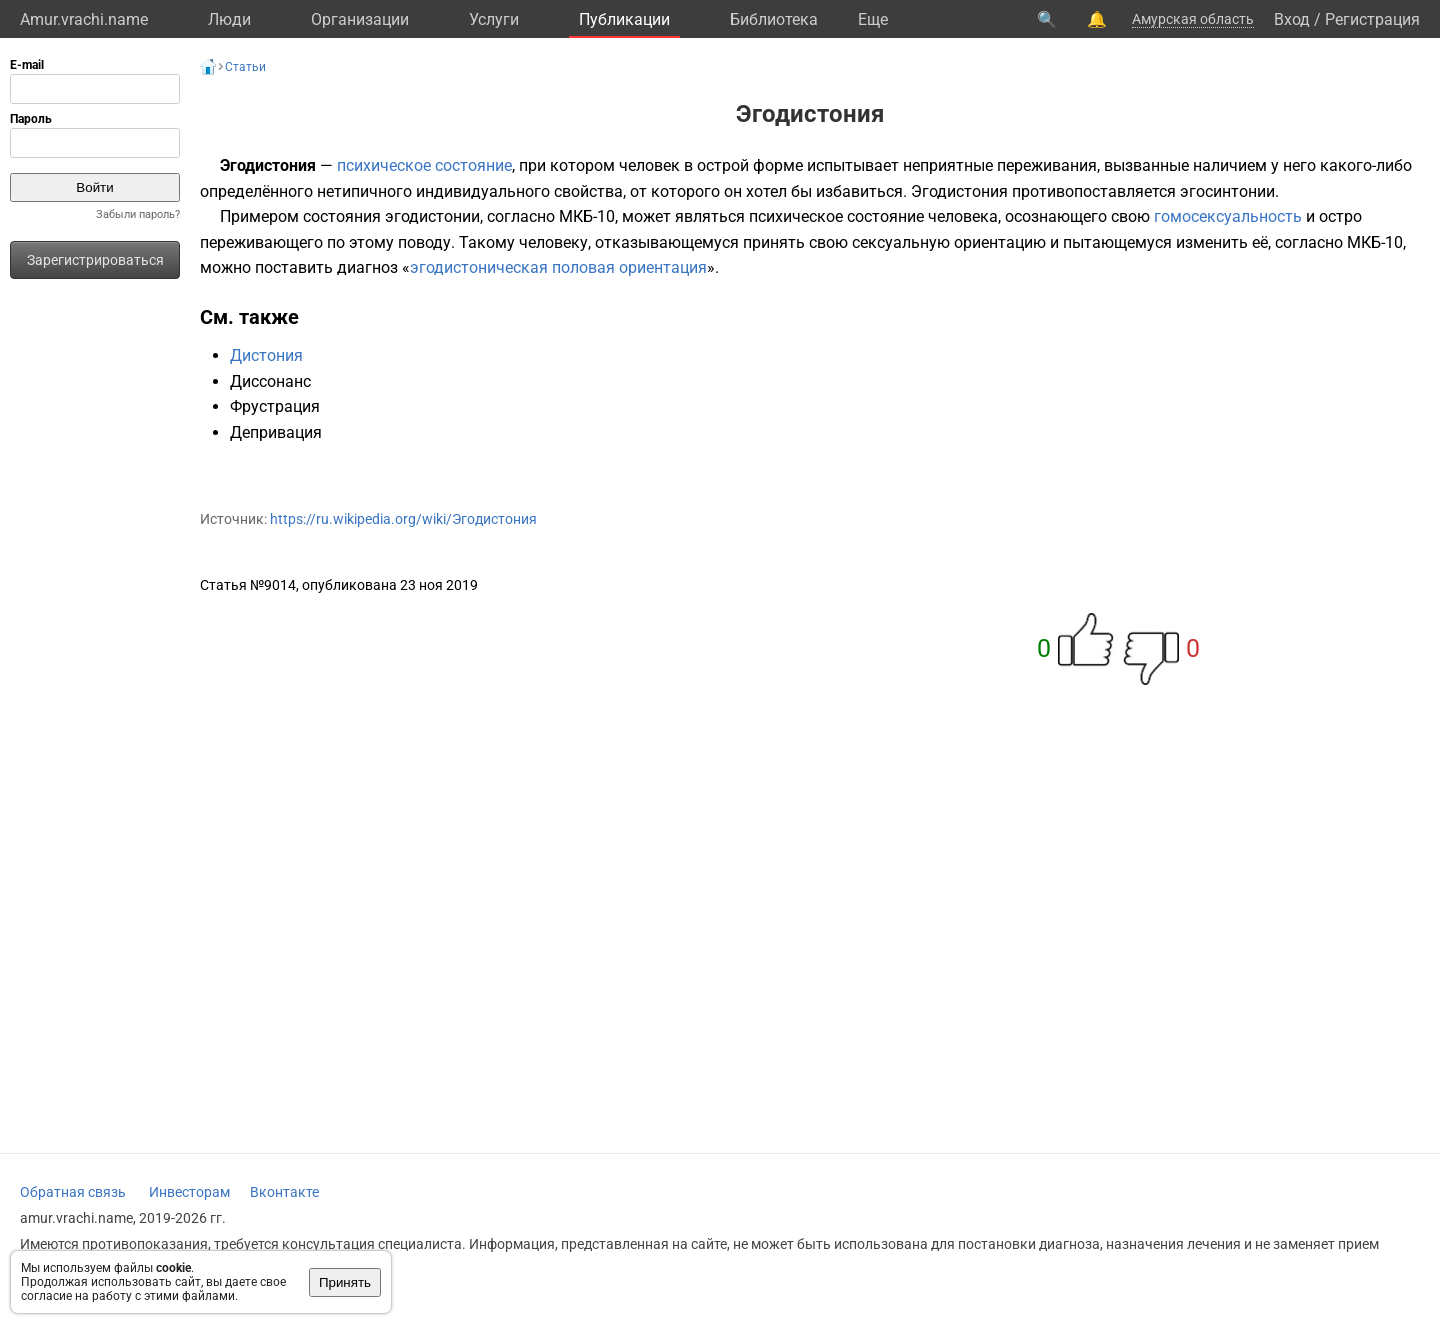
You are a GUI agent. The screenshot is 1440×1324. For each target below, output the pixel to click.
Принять (345, 1282)
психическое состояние (424, 165)
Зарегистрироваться (95, 260)
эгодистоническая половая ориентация (558, 267)
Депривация (276, 432)
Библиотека (774, 19)
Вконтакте (284, 1192)
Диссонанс (270, 381)
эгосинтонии (1227, 191)
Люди (229, 19)
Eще (873, 19)
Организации (360, 19)
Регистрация (1372, 19)
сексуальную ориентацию (949, 242)
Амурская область (1193, 19)
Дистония (266, 355)
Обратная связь (73, 1192)
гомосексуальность (1228, 216)
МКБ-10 (587, 216)
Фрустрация (275, 406)
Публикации (624, 19)
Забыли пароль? (138, 214)
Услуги (494, 19)
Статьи (245, 67)
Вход (1292, 19)
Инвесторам (189, 1192)
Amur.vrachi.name (84, 19)
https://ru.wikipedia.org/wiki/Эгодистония (403, 519)
